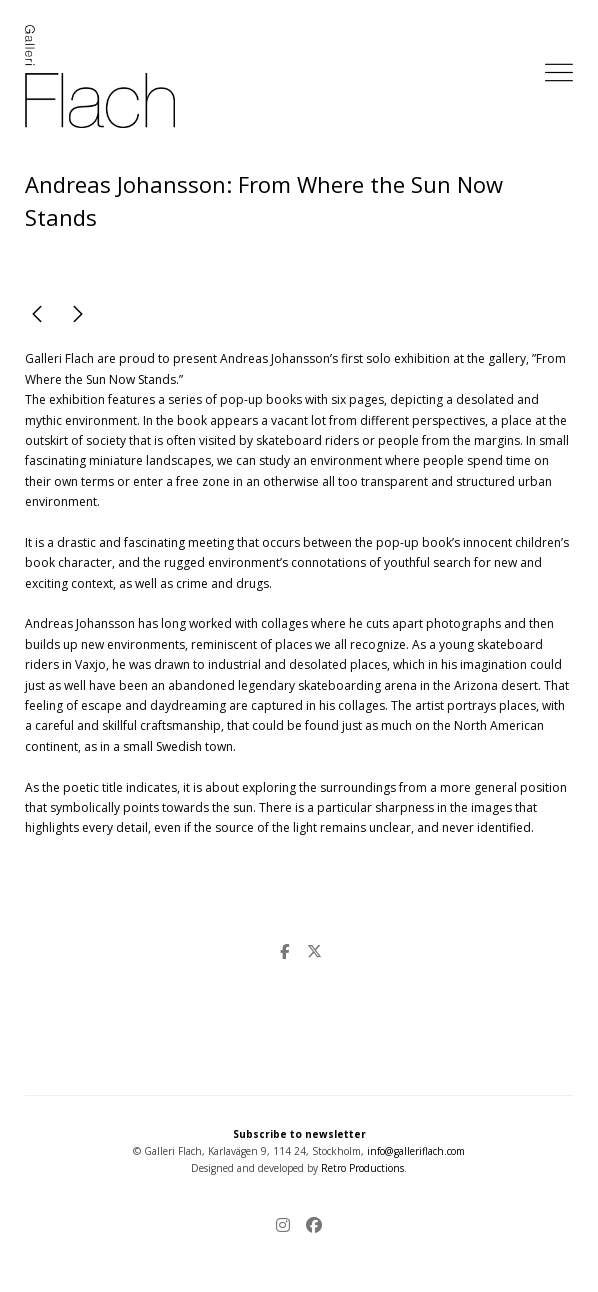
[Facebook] (310, 1226)
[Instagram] (287, 1226)
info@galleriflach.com (416, 1151)
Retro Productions (362, 1168)
